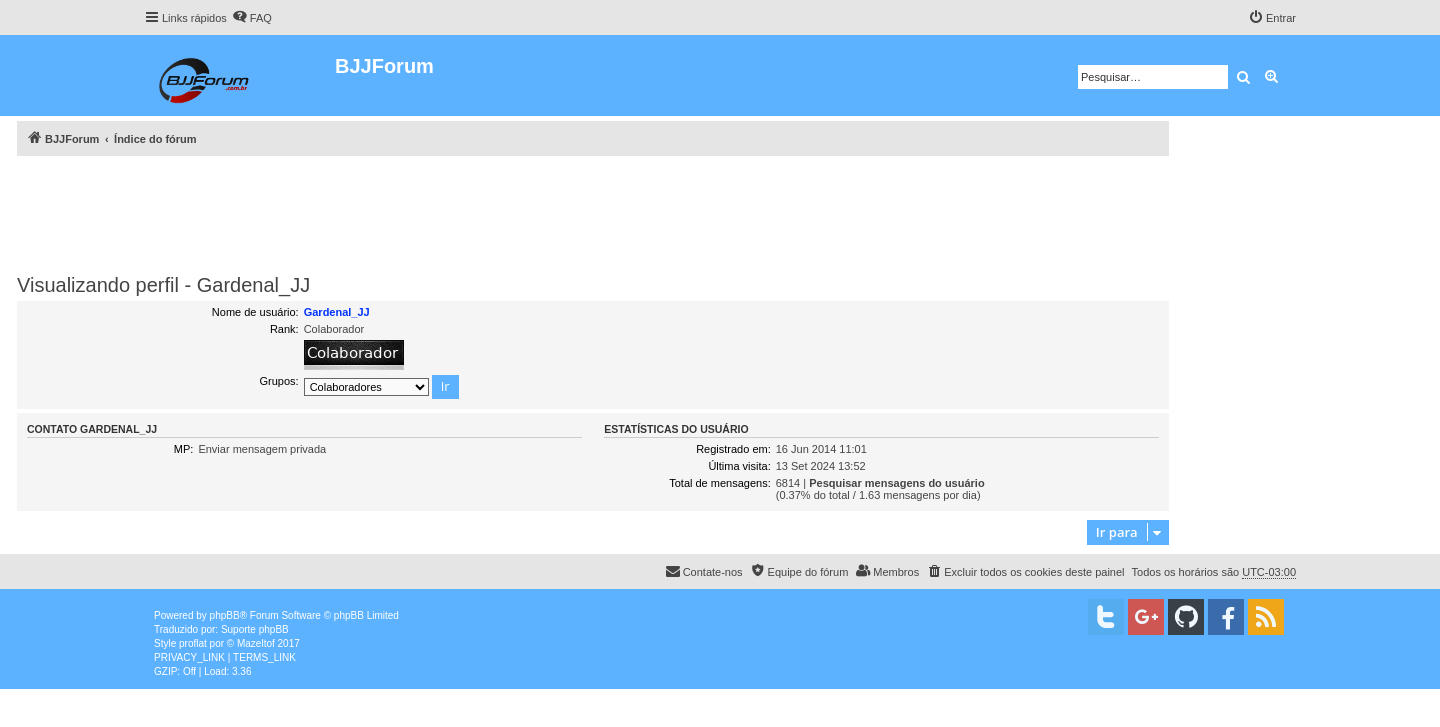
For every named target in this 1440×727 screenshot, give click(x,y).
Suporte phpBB (255, 629)
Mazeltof (256, 643)
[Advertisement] (593, 211)
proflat (193, 643)
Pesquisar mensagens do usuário (896, 483)
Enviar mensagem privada (262, 449)
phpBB (225, 615)
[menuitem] (252, 18)
